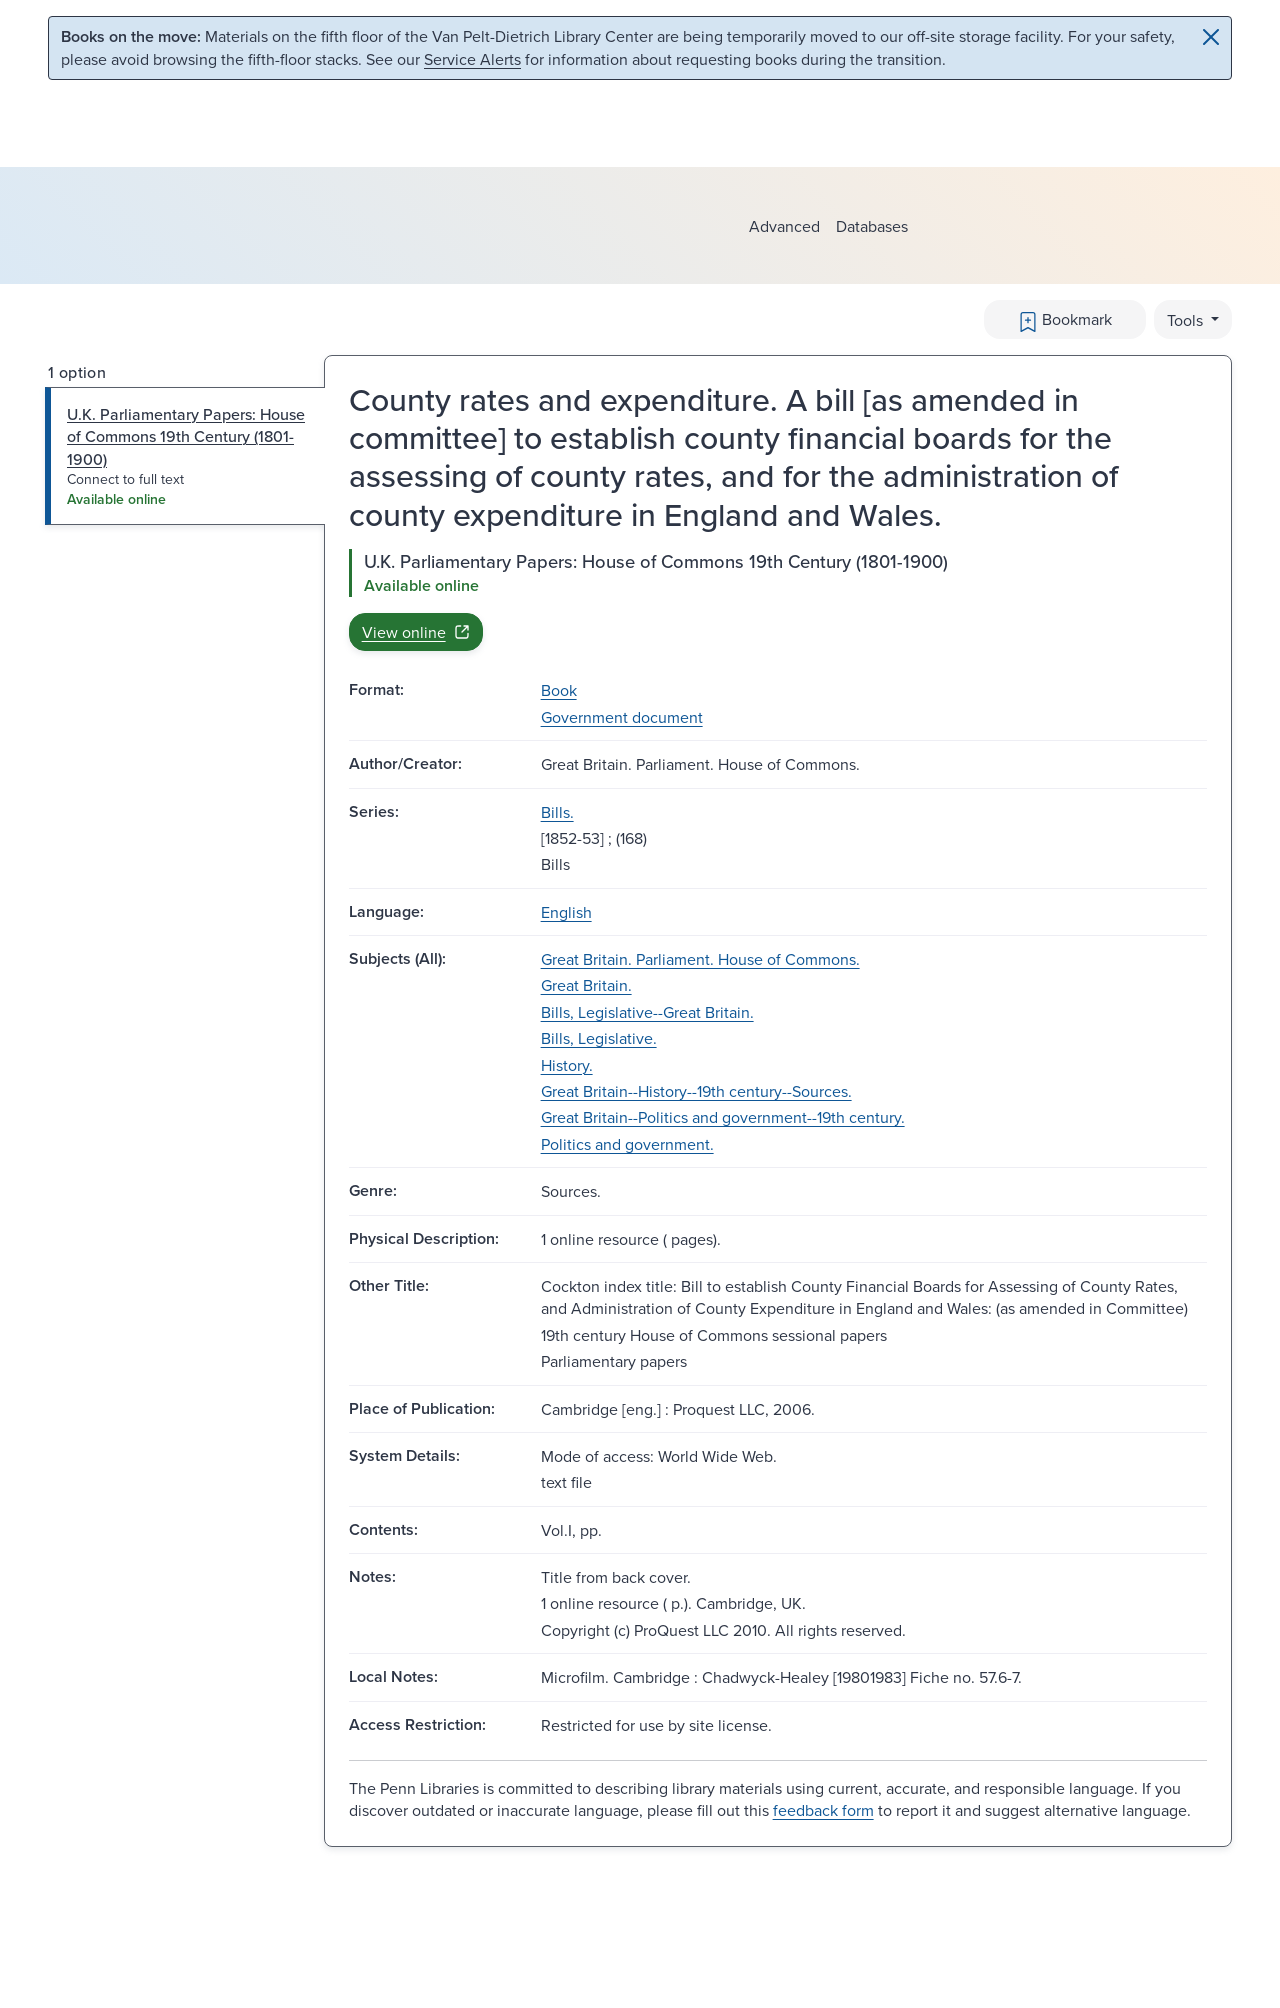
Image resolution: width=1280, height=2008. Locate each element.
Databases (872, 226)
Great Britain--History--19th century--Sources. (696, 1091)
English (566, 912)
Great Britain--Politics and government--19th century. (723, 1117)
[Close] (1211, 37)
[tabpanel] (778, 600)
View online (416, 632)
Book (559, 690)
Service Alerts (472, 59)
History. (567, 1065)
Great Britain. (586, 985)
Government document (622, 717)
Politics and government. (627, 1144)
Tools (1187, 320)
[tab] (185, 456)
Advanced (784, 226)
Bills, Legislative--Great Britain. (647, 1012)
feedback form (823, 1810)
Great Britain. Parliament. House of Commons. (700, 959)
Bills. (557, 812)
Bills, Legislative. (599, 1038)
